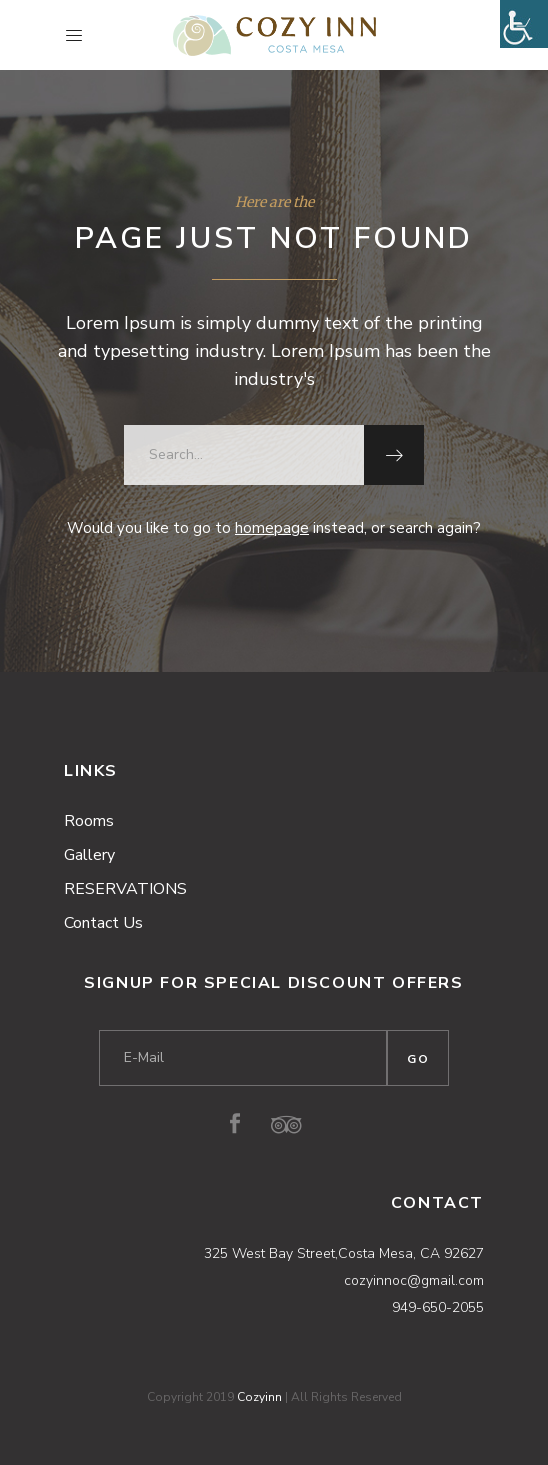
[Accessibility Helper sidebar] (524, 24)
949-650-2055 (438, 1307)
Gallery (89, 855)
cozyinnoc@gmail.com (414, 1280)
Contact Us (103, 923)
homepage (272, 528)
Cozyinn (259, 1397)
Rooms (89, 821)
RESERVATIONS (125, 889)
